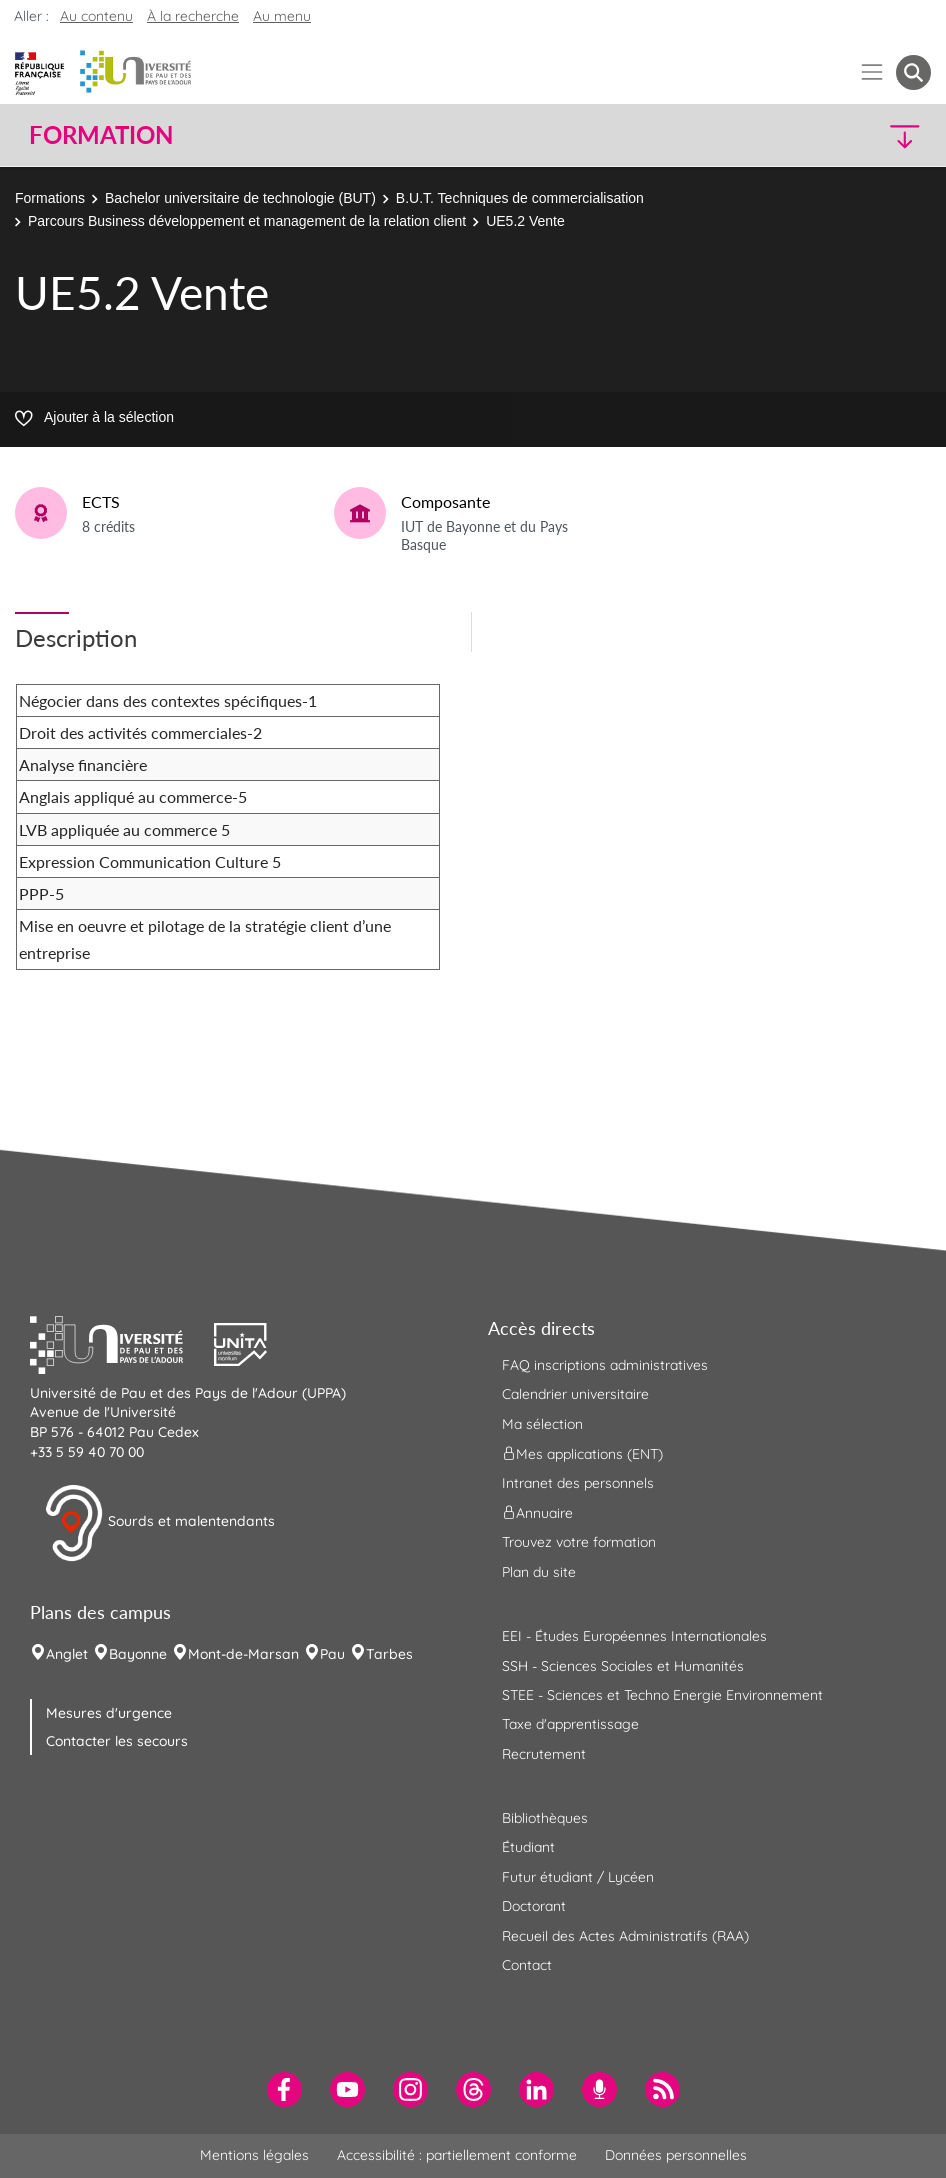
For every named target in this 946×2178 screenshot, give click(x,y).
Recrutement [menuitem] (544, 1754)
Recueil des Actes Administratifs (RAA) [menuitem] (625, 1936)
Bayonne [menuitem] (138, 1654)
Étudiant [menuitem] (528, 1847)
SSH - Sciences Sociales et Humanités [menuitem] (623, 1666)
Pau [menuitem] (332, 1654)
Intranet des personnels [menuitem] (578, 1483)
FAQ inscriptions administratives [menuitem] (605, 1365)
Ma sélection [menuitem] (542, 1424)
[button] (821, 135)
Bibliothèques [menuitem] (545, 1818)
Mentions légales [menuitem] (254, 2155)
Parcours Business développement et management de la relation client (247, 221)
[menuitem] (284, 2089)
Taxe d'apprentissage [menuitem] (570, 1724)
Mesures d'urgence (109, 1713)
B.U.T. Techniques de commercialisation (520, 198)
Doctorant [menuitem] (534, 1906)
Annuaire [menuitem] (537, 1513)
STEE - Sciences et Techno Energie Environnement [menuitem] (662, 1695)
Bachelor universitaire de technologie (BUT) (240, 198)
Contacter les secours (117, 1741)
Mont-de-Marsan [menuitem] (243, 1654)
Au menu (282, 16)
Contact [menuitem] (527, 1965)
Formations (50, 198)
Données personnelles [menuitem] (676, 2155)
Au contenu (96, 16)
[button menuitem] (913, 72)
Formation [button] (101, 135)
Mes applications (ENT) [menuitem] (582, 1454)
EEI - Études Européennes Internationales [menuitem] (634, 1636)
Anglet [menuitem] (67, 1654)
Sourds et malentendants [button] (159, 1523)
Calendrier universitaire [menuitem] (575, 1394)
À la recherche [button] (193, 16)
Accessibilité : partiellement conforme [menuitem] (457, 2155)
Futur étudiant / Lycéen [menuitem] (578, 1877)
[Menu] (872, 72)
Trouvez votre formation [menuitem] (579, 1542)
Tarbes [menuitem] (389, 1654)
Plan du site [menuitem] (539, 1572)
